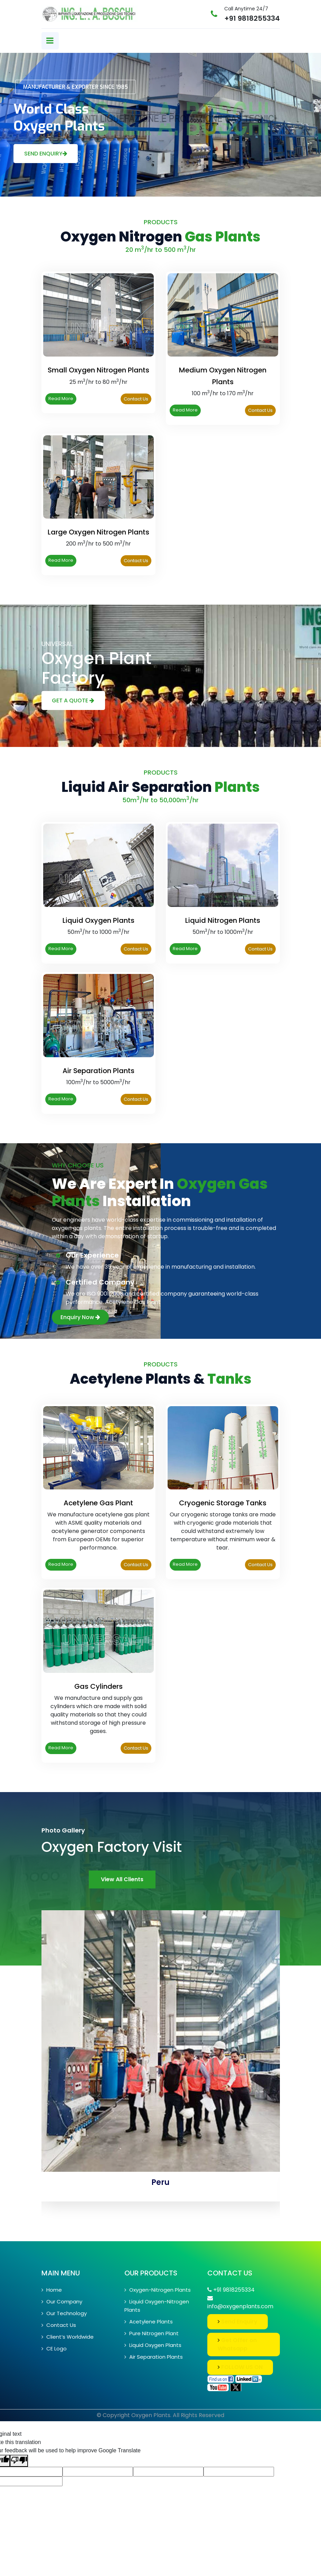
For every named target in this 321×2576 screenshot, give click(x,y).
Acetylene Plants (148, 2321)
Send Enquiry (45, 154)
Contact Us (136, 399)
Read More (60, 398)
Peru (160, 2182)
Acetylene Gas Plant (98, 1503)
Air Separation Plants (98, 1071)
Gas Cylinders (98, 1686)
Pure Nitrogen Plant (151, 2333)
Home (51, 2289)
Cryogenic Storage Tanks (222, 1503)
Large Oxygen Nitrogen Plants (98, 532)
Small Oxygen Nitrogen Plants (98, 370)
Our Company (61, 2301)
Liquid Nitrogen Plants (222, 920)
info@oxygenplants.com (240, 2306)
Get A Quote (73, 700)
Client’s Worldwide (67, 2336)
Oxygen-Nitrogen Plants (157, 2289)
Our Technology (64, 2313)
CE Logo (54, 2348)
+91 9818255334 (252, 18)
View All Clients (122, 1879)
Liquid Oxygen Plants (98, 920)
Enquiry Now (80, 1317)
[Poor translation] (19, 2461)
